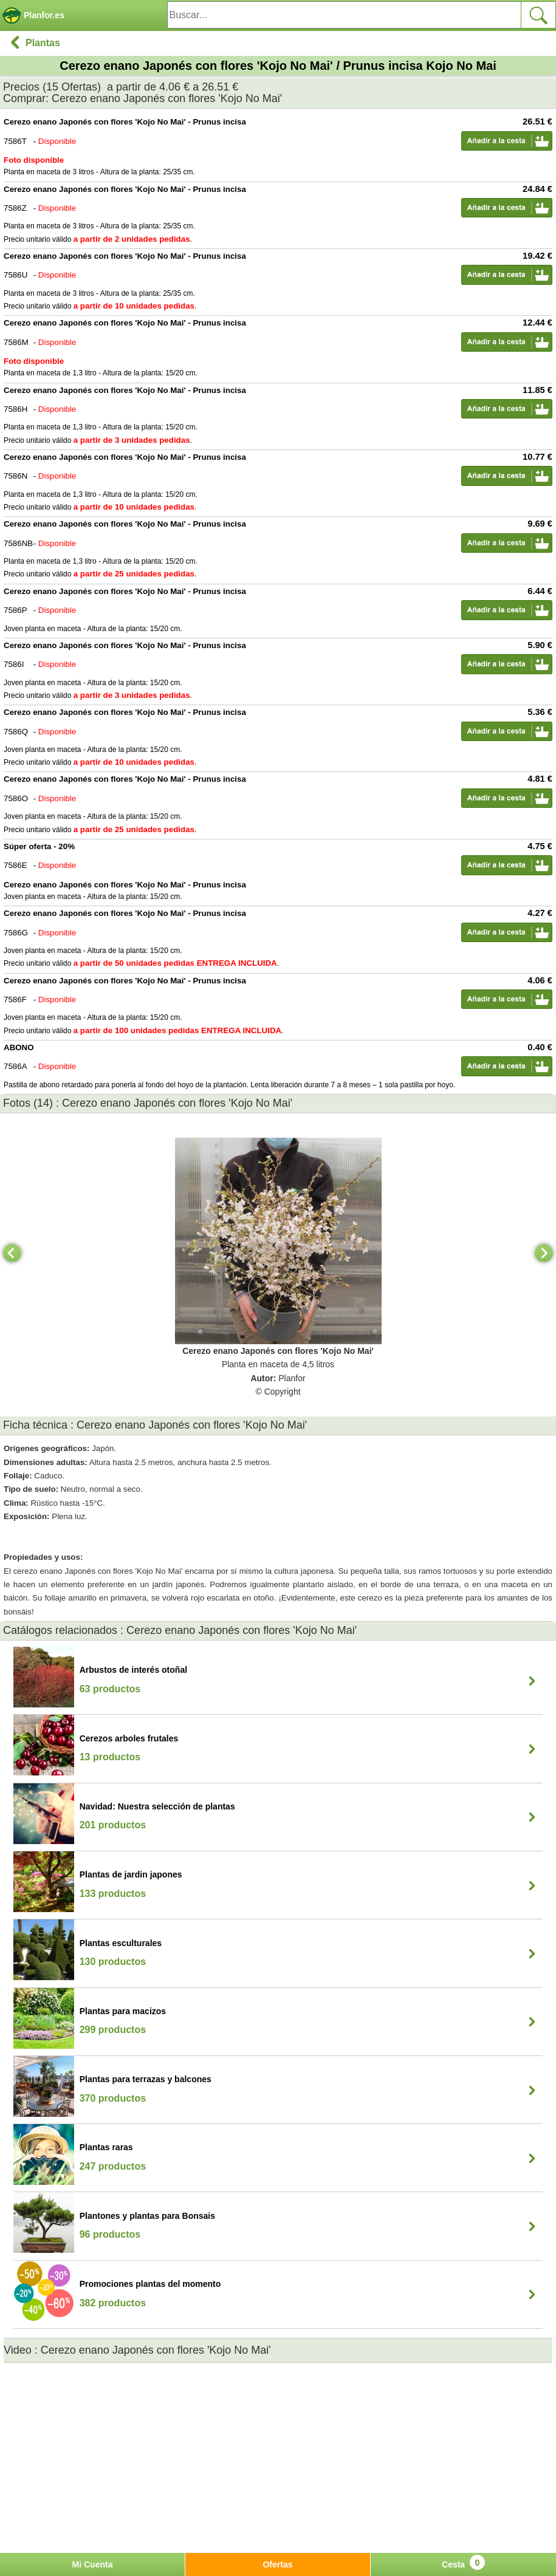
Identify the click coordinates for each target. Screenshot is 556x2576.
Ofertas (277, 2564)
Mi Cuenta (92, 2564)
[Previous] (12, 1253)
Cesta (463, 2562)
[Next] (544, 1253)
